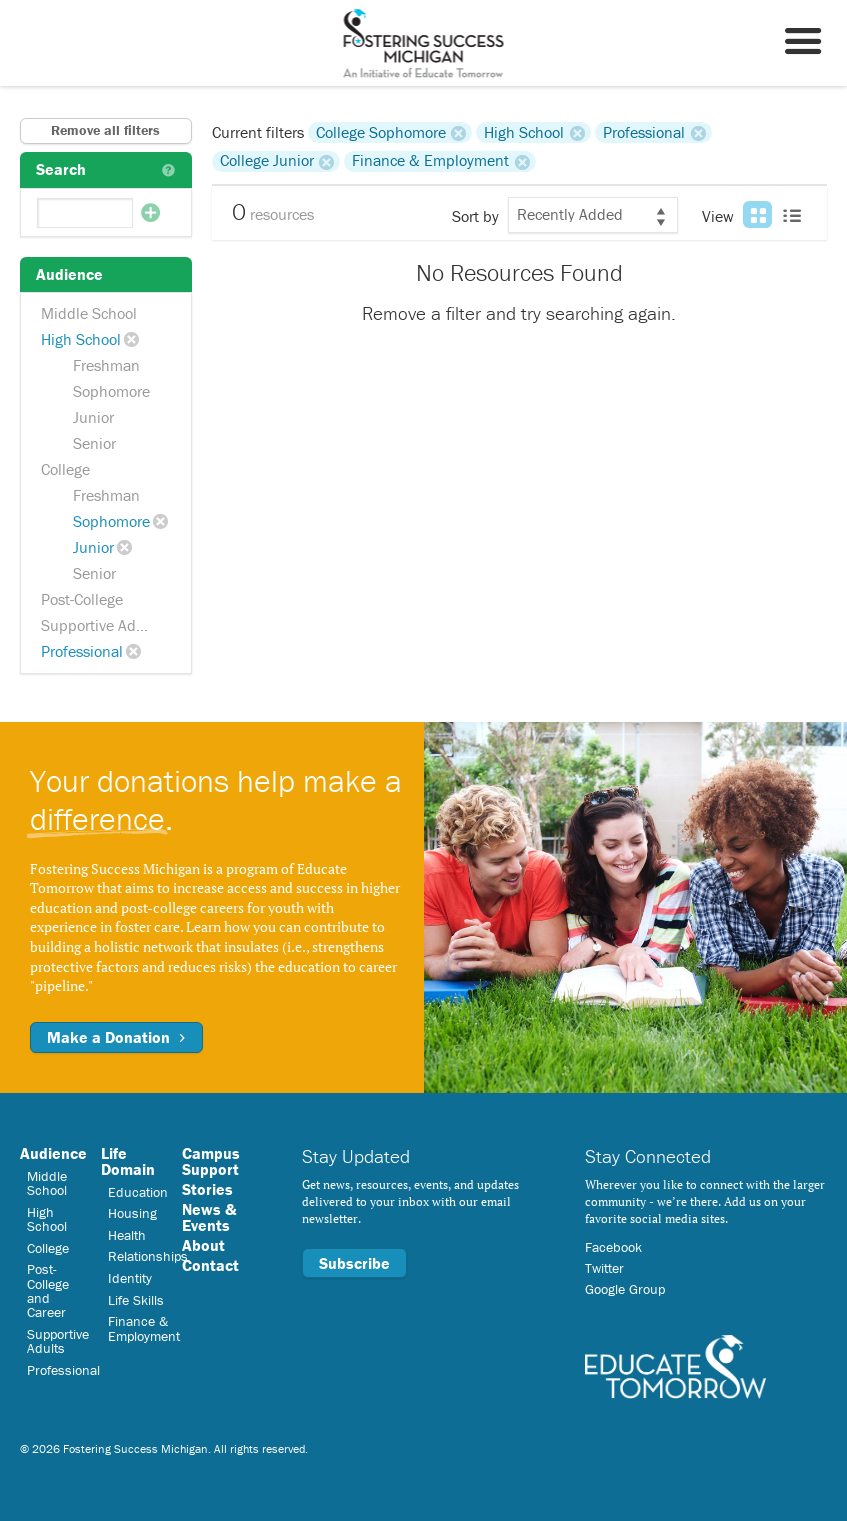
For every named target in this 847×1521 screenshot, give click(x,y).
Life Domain (128, 1161)
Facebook (613, 1247)
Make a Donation (116, 1037)
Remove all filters (105, 130)
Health (127, 1235)
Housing (132, 1213)
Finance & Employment (430, 161)
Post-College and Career (48, 1290)
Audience (53, 1153)
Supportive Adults (101, 625)
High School (81, 339)
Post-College (82, 599)
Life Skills (136, 1300)
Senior (94, 443)
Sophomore (111, 391)
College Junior (267, 161)
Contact (210, 1265)
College (65, 469)
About (203, 1245)
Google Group (625, 1289)
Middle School (89, 313)
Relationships (148, 1256)
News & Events (209, 1217)
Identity (130, 1278)
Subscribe (354, 1263)
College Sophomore (381, 132)
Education (138, 1192)
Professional (82, 651)
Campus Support (211, 1161)
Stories (207, 1189)
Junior (93, 417)
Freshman (106, 365)
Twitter (604, 1268)
